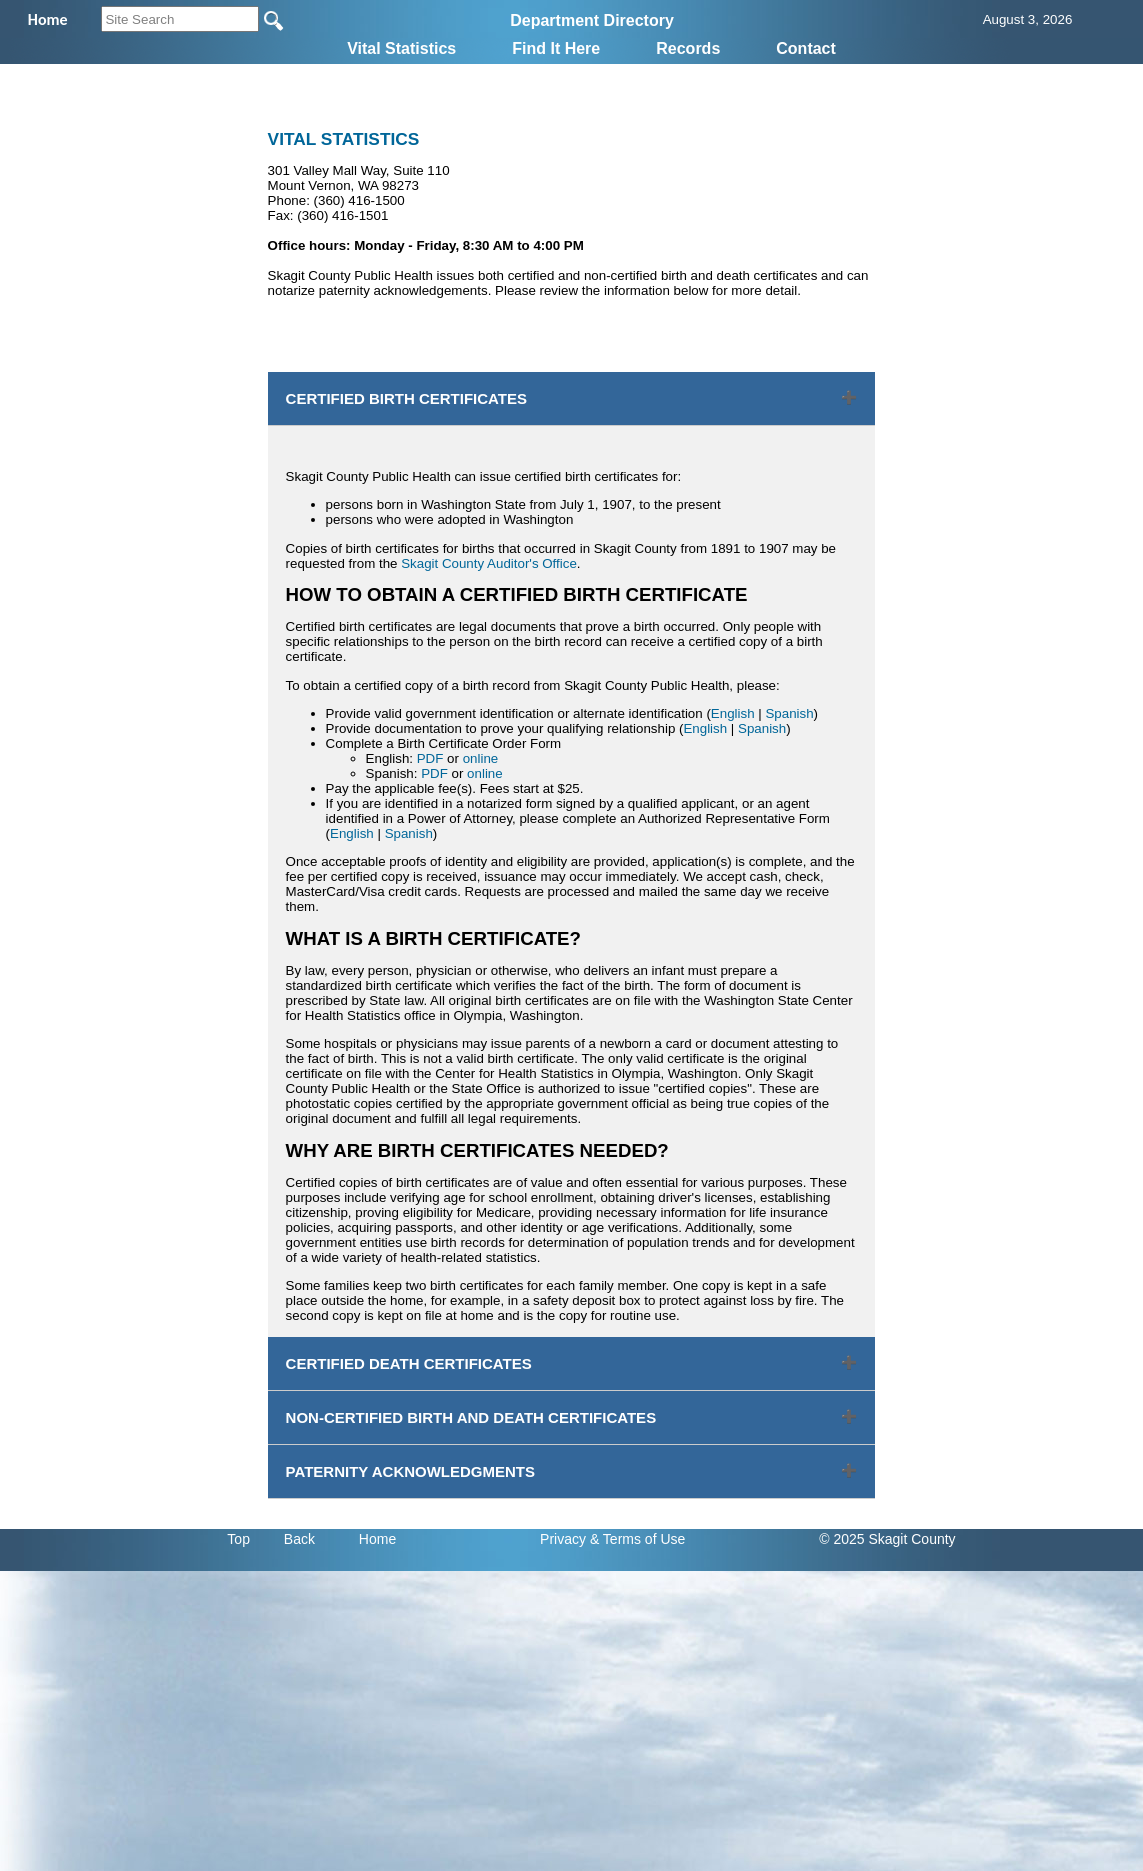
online (481, 758)
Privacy (563, 1539)
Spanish (789, 713)
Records (688, 48)
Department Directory (592, 20)
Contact (806, 48)
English (733, 713)
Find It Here (556, 48)
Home (377, 1539)
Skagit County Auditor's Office (489, 563)
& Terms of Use (637, 1539)
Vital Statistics (401, 48)
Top (238, 1539)
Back (299, 1539)
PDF (430, 758)
